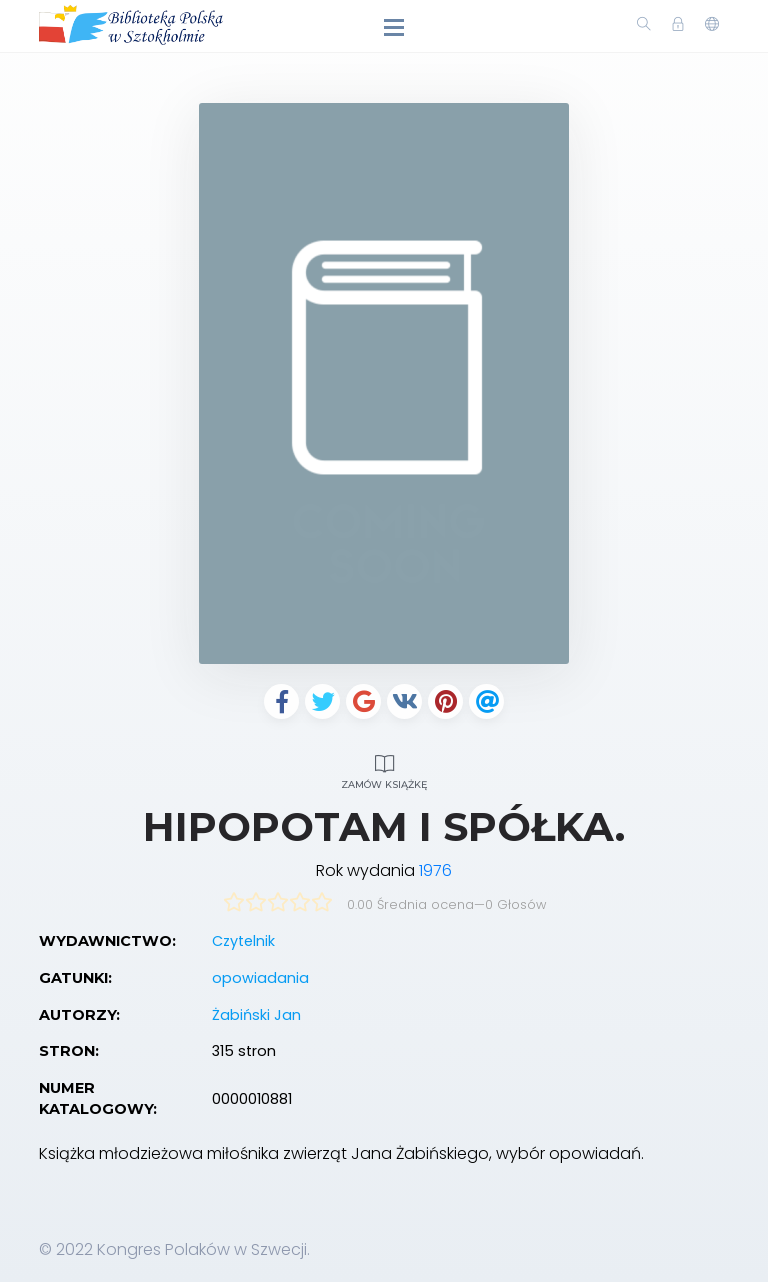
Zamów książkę (384, 769)
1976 (435, 870)
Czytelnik (243, 941)
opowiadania (260, 978)
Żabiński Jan (256, 1015)
